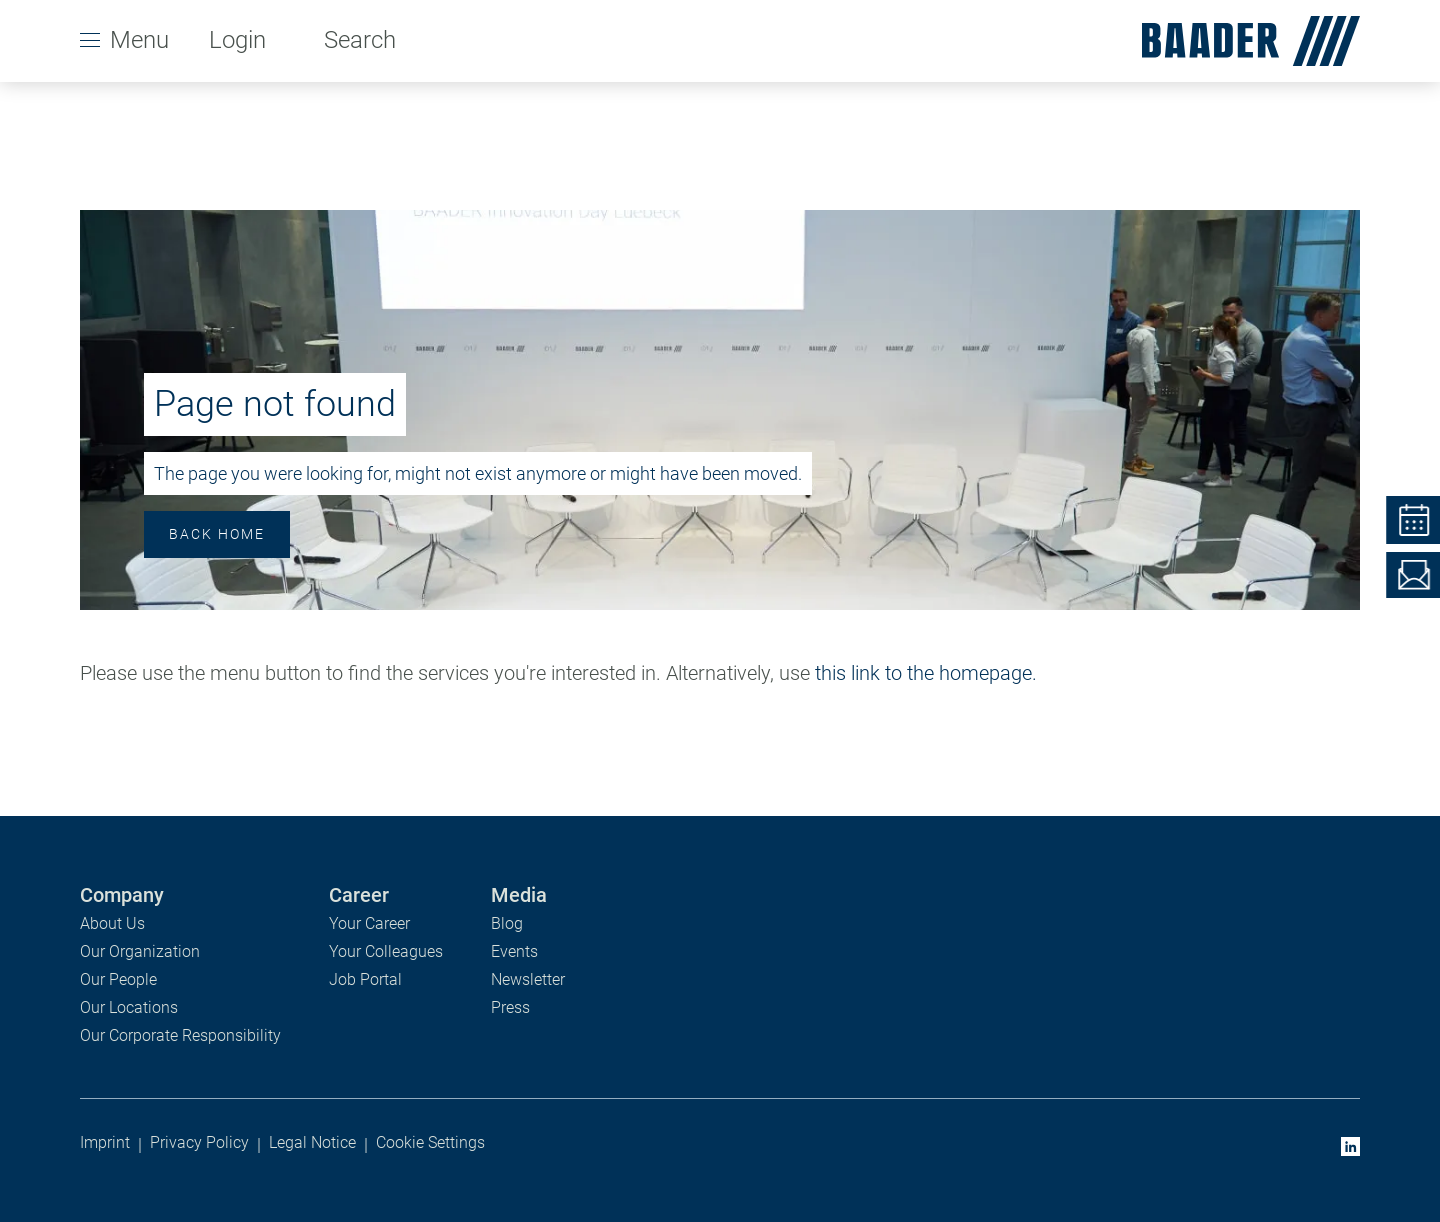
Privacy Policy (199, 1142)
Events (514, 951)
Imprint (105, 1142)
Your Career (369, 923)
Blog (507, 923)
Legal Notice (312, 1142)
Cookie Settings (430, 1142)
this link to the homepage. (926, 673)
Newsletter (528, 979)
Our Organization (140, 951)
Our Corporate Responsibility (180, 1035)
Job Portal (365, 979)
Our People (118, 979)
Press (510, 1007)
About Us (112, 923)
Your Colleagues (386, 951)
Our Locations (129, 1007)
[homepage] (1243, 41)
